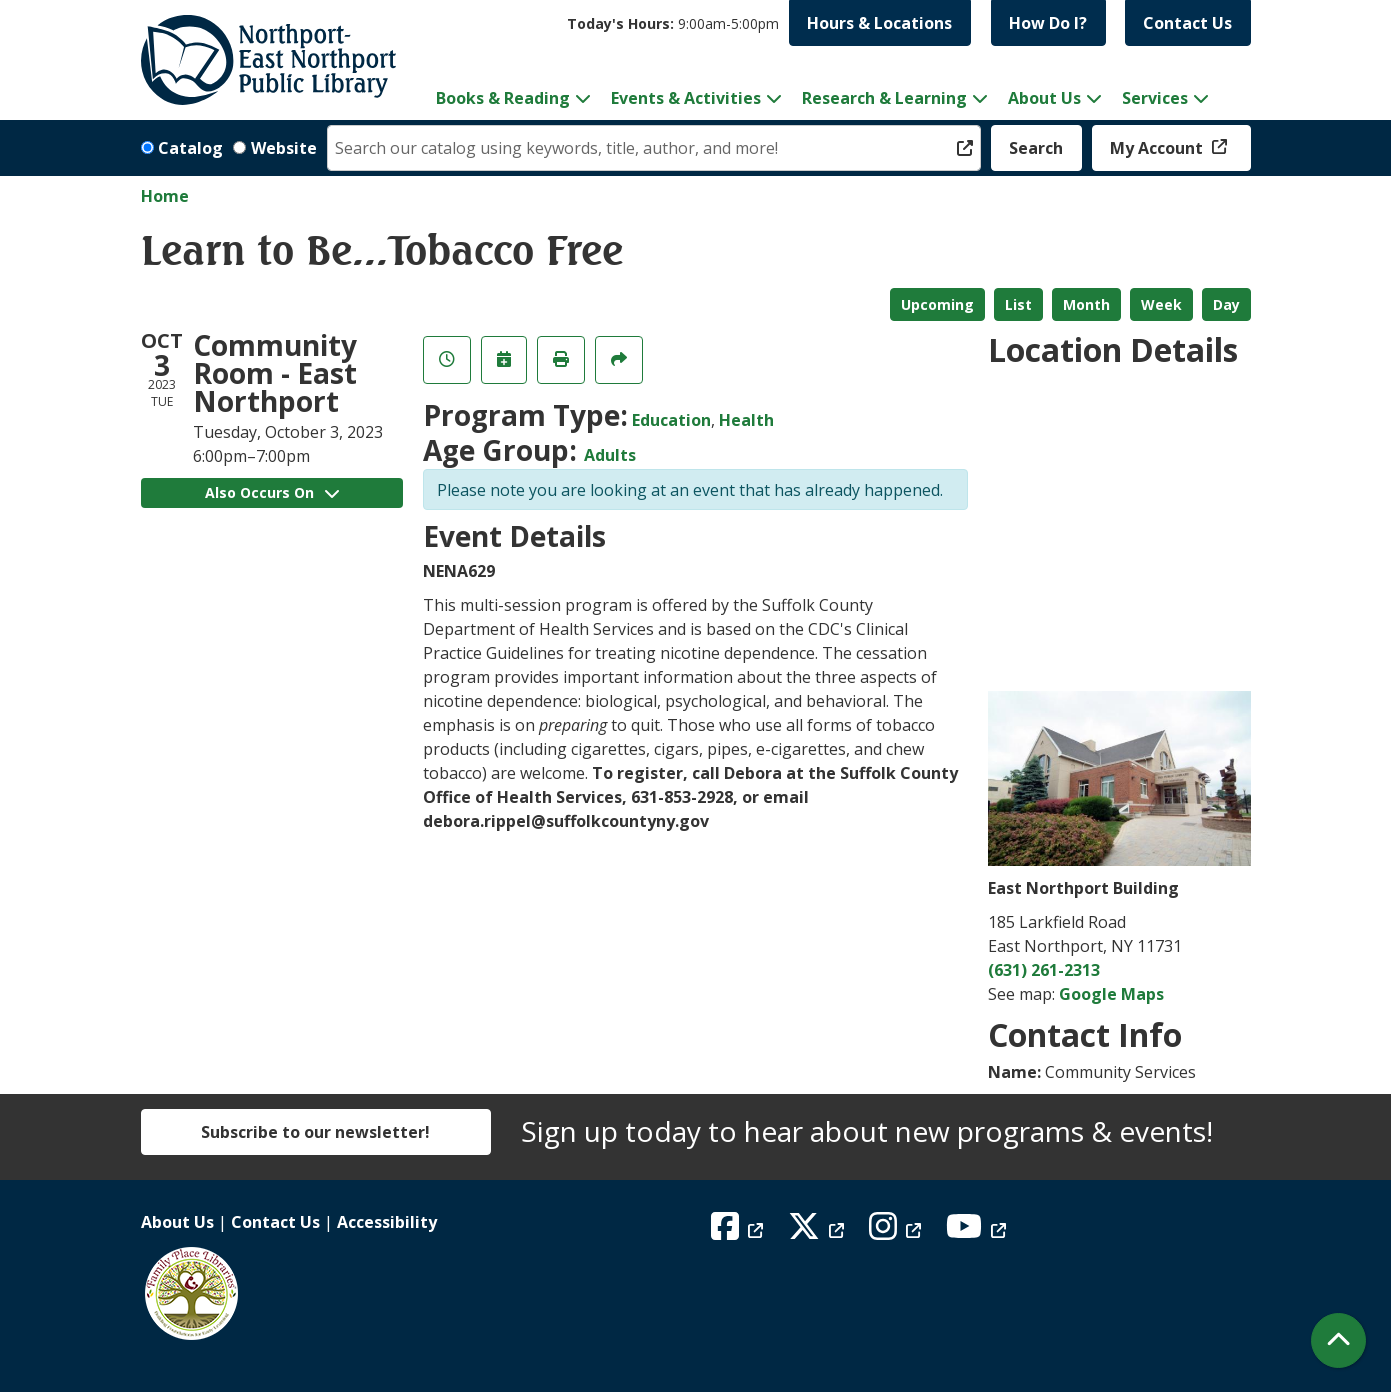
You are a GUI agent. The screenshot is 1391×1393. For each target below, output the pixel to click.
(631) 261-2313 (1044, 970)
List (1018, 304)
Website (284, 148)
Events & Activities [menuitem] (686, 98)
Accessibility (387, 1222)
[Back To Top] (1338, 1340)
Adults (610, 455)
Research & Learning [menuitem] (884, 98)
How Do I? (1048, 23)
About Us (177, 1222)
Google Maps (1111, 994)
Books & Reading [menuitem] (503, 98)
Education (671, 420)
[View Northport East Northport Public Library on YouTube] (978, 1232)
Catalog (190, 148)
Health (746, 420)
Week (1161, 304)
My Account (1158, 148)
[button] (673, 23)
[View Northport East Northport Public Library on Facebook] (739, 1232)
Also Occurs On (272, 492)
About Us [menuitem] (1044, 98)
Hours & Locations (879, 23)
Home (165, 196)
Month (1086, 304)
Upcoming (937, 304)
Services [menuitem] (1155, 98)
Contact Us (1187, 23)
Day (1226, 304)
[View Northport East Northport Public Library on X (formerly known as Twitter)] (818, 1232)
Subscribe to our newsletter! (315, 1132)
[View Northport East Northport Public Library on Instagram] (897, 1232)
